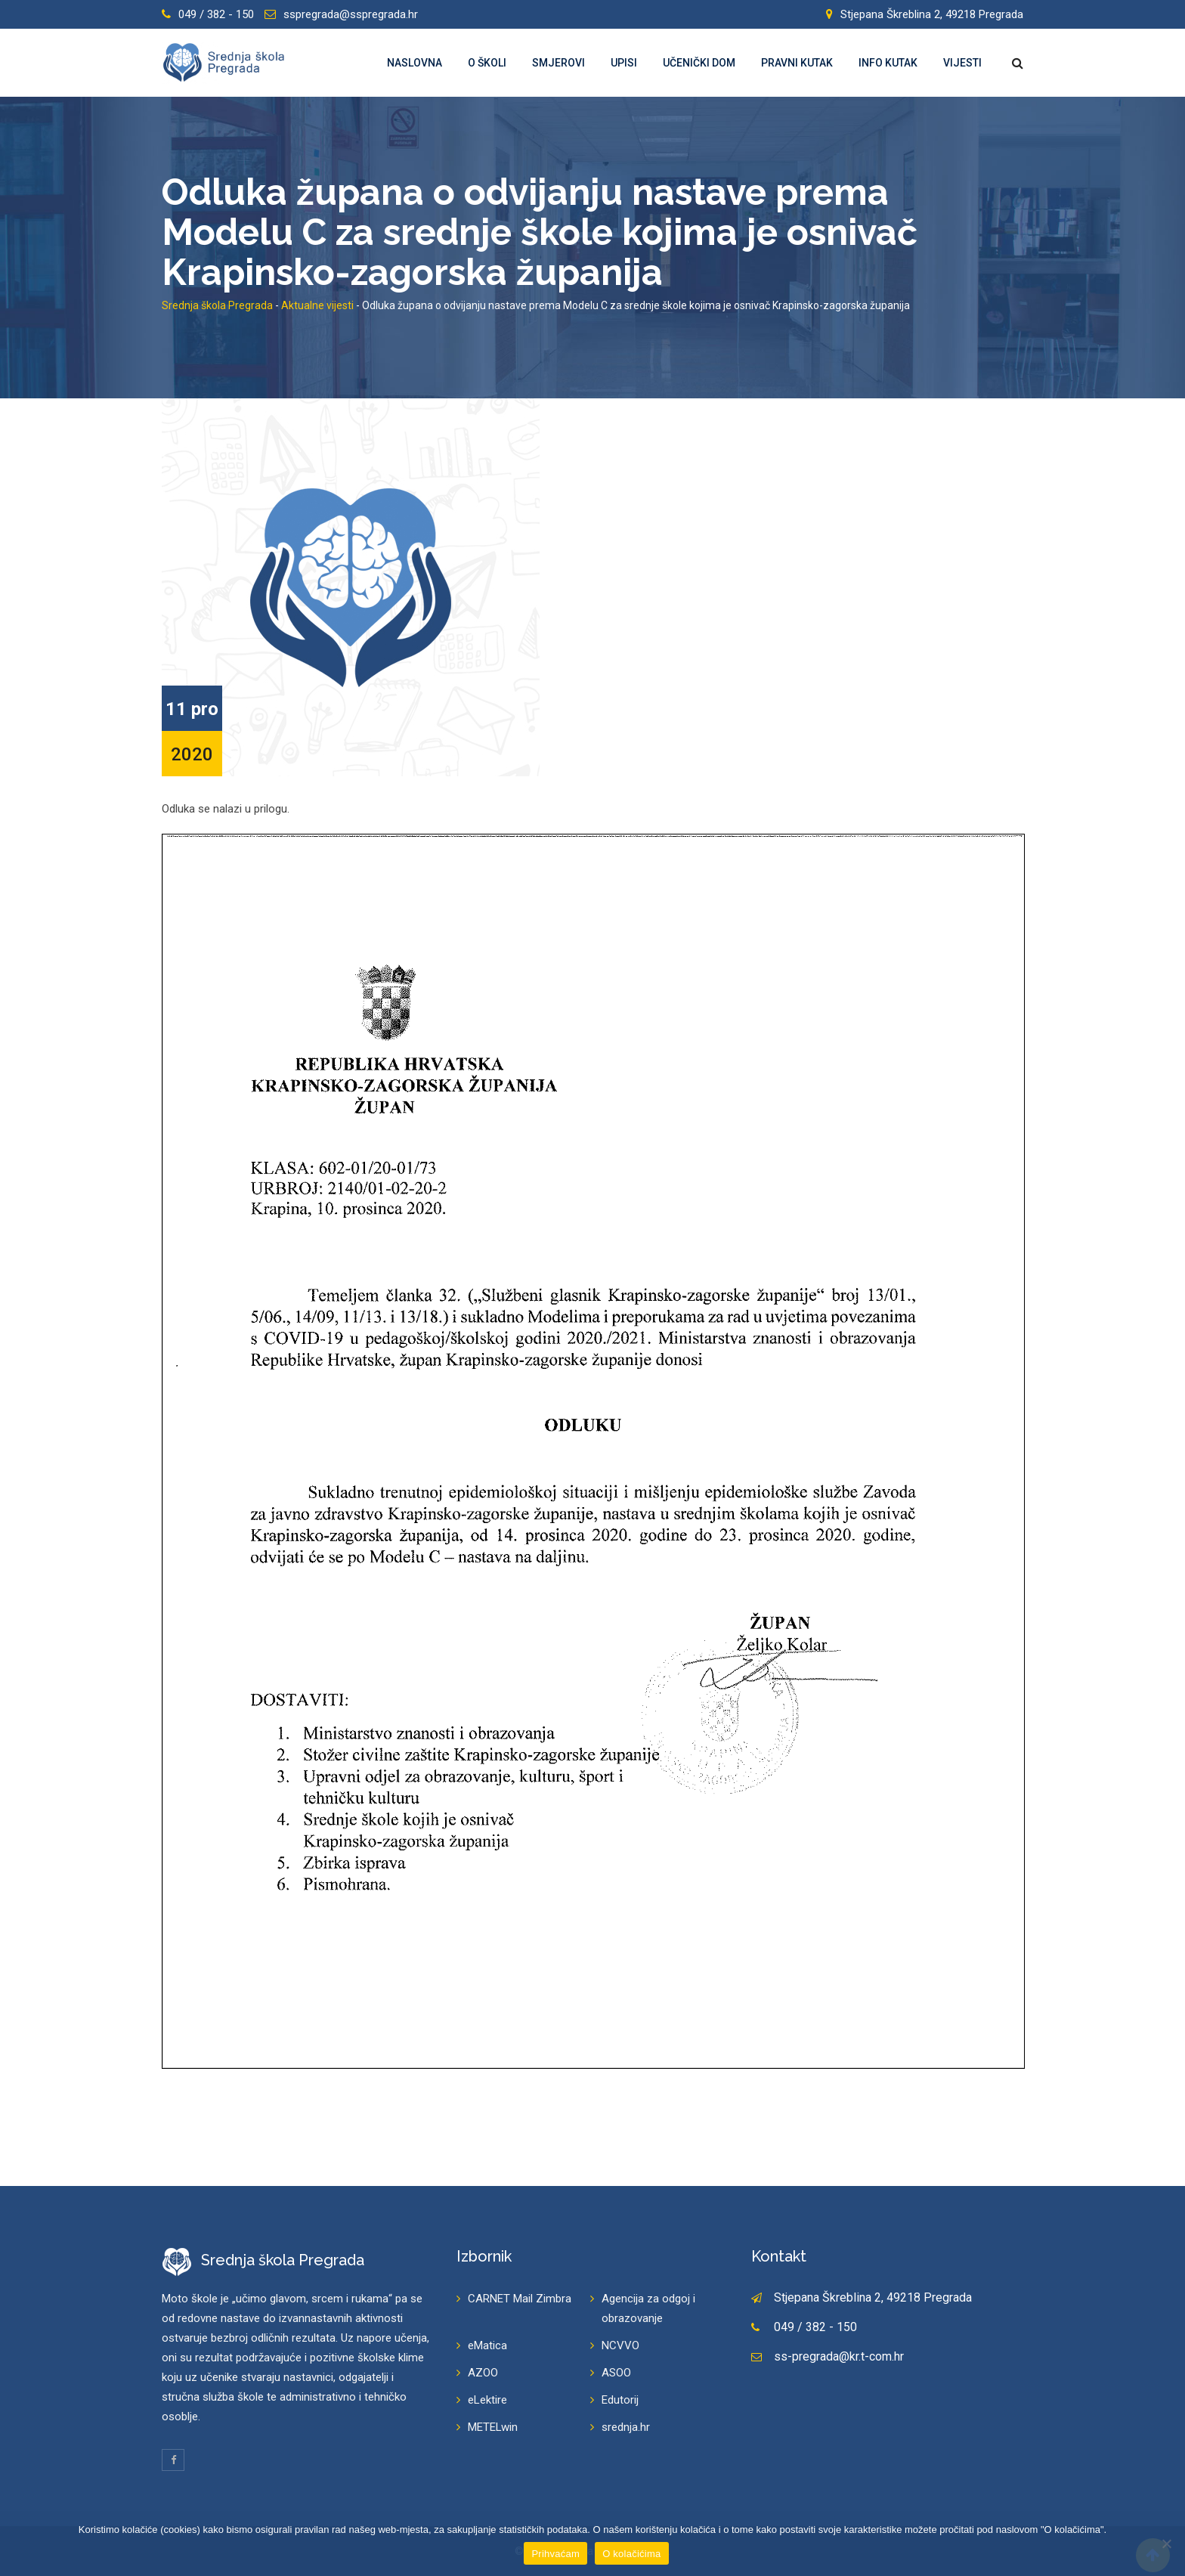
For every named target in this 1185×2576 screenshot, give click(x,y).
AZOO (483, 2372)
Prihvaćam (555, 2553)
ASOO (616, 2372)
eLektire (487, 2400)
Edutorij (620, 2400)
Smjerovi (558, 63)
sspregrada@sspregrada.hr (350, 14)
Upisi (624, 63)
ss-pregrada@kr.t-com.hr (839, 2356)
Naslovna (414, 63)
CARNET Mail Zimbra (519, 2298)
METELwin (493, 2427)
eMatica (487, 2345)
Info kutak (888, 63)
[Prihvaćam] (1166, 2543)
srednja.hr (626, 2427)
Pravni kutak (797, 63)
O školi (487, 63)
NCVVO (620, 2345)
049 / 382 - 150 (216, 14)
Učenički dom (699, 63)
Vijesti (962, 63)
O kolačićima (631, 2553)
